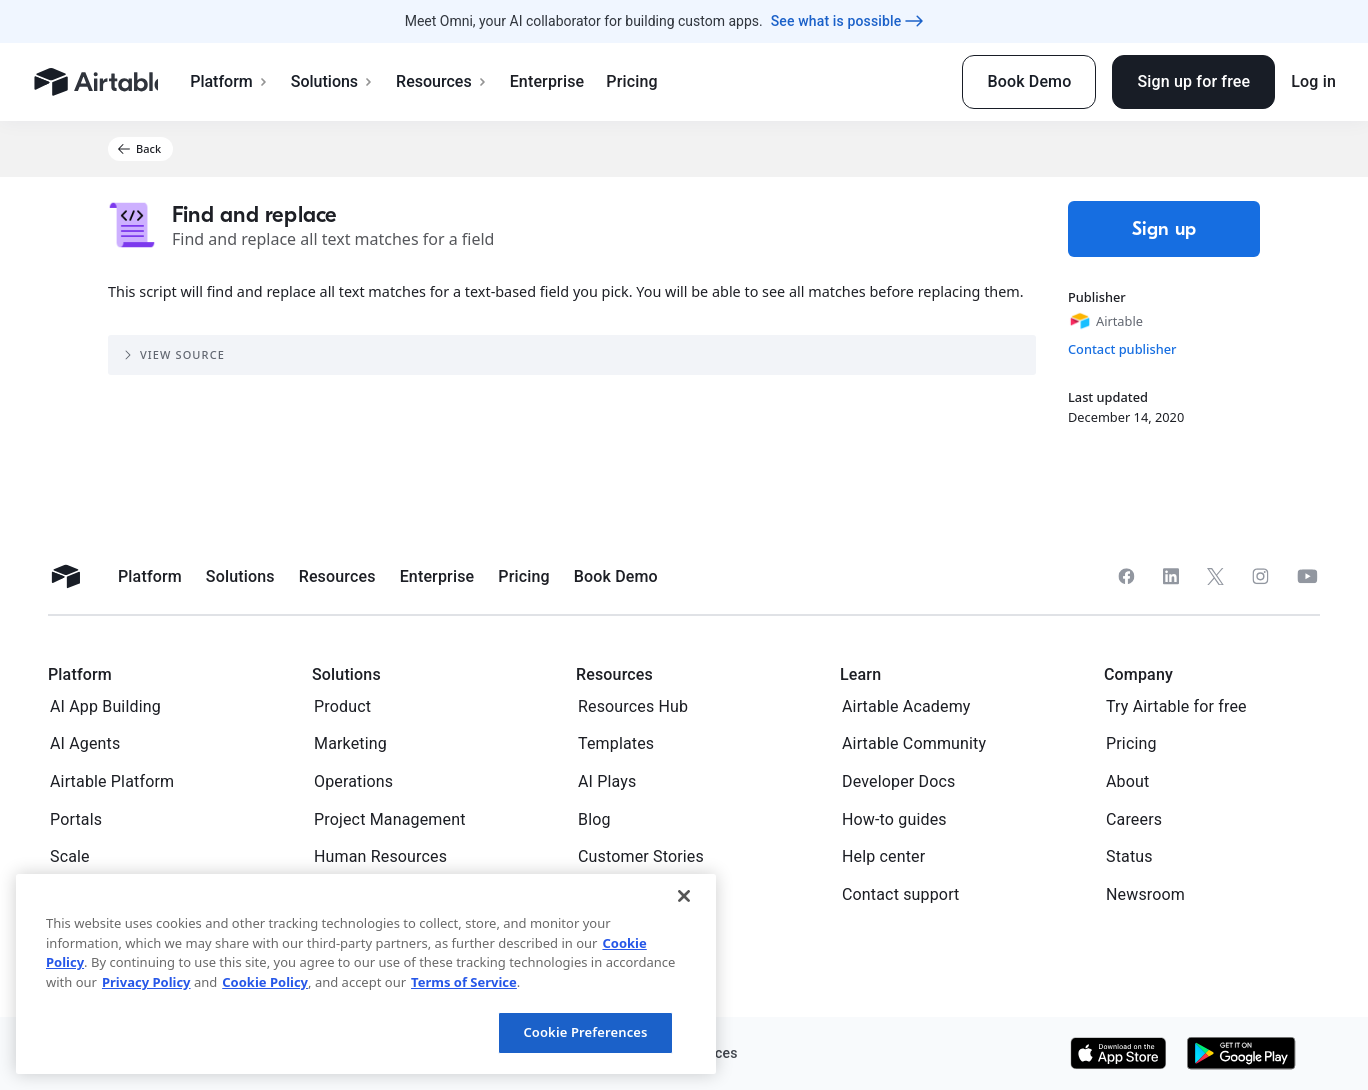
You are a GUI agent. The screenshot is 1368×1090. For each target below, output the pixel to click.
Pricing (641, 81)
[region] (366, 974)
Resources (452, 81)
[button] (140, 149)
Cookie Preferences (585, 1032)
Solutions (342, 81)
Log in (1313, 81)
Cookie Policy (265, 982)
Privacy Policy (146, 982)
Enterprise (557, 81)
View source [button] (172, 355)
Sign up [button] (1164, 229)
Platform (239, 81)
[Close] (684, 896)
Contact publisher (1122, 349)
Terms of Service (464, 982)
